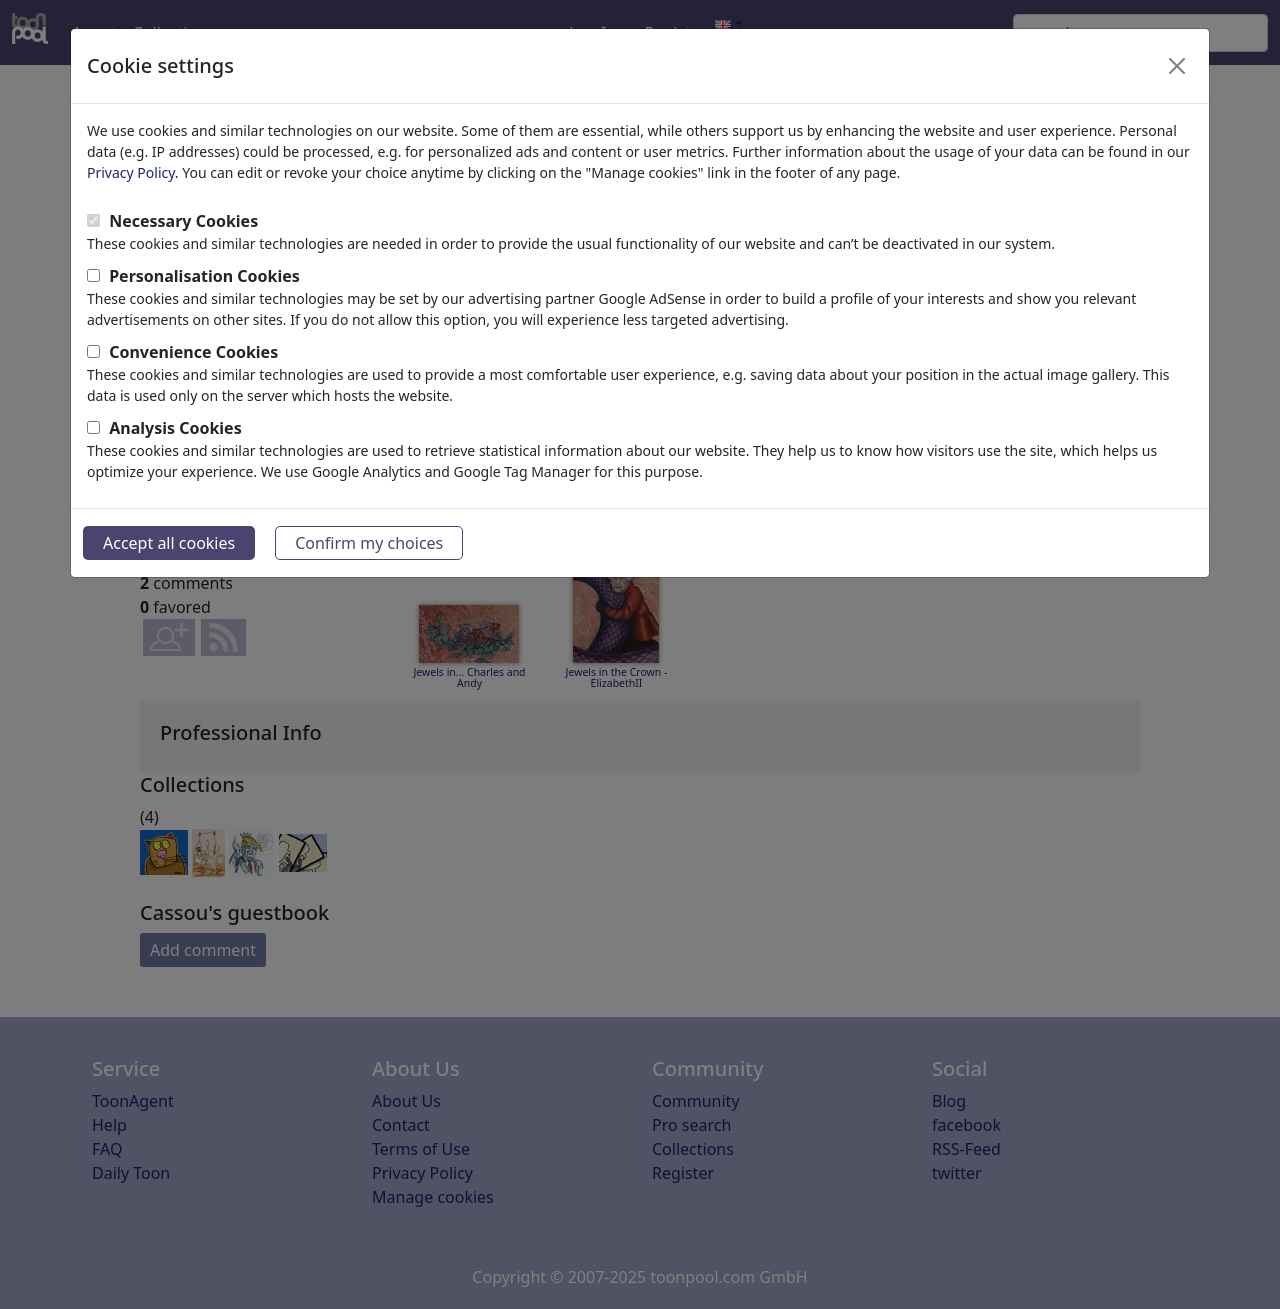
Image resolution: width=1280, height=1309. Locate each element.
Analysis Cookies (175, 428)
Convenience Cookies (193, 352)
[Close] (1177, 66)
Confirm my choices (369, 543)
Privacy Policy (131, 172)
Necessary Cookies (183, 221)
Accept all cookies (169, 543)
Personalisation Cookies (204, 276)
